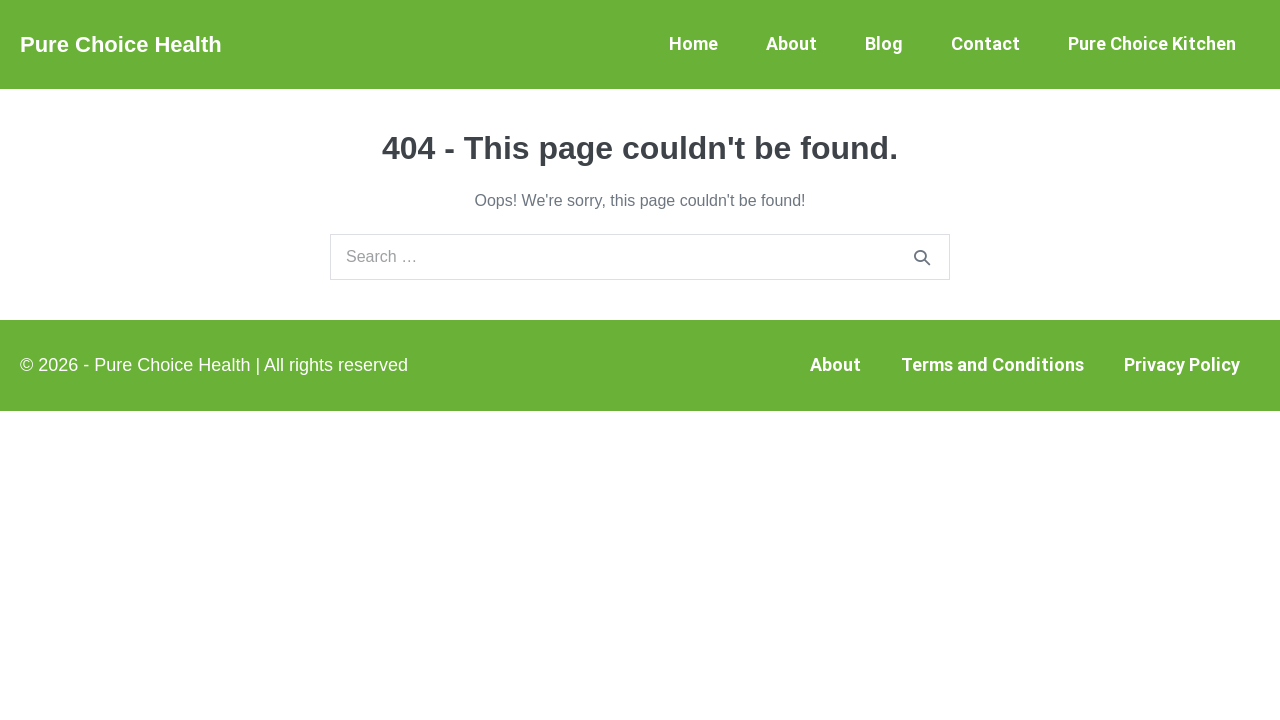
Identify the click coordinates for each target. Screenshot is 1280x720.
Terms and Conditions (992, 364)
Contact (985, 43)
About (791, 43)
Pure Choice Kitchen (1152, 43)
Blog (884, 43)
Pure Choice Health (121, 44)
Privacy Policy (1182, 364)
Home (693, 43)
